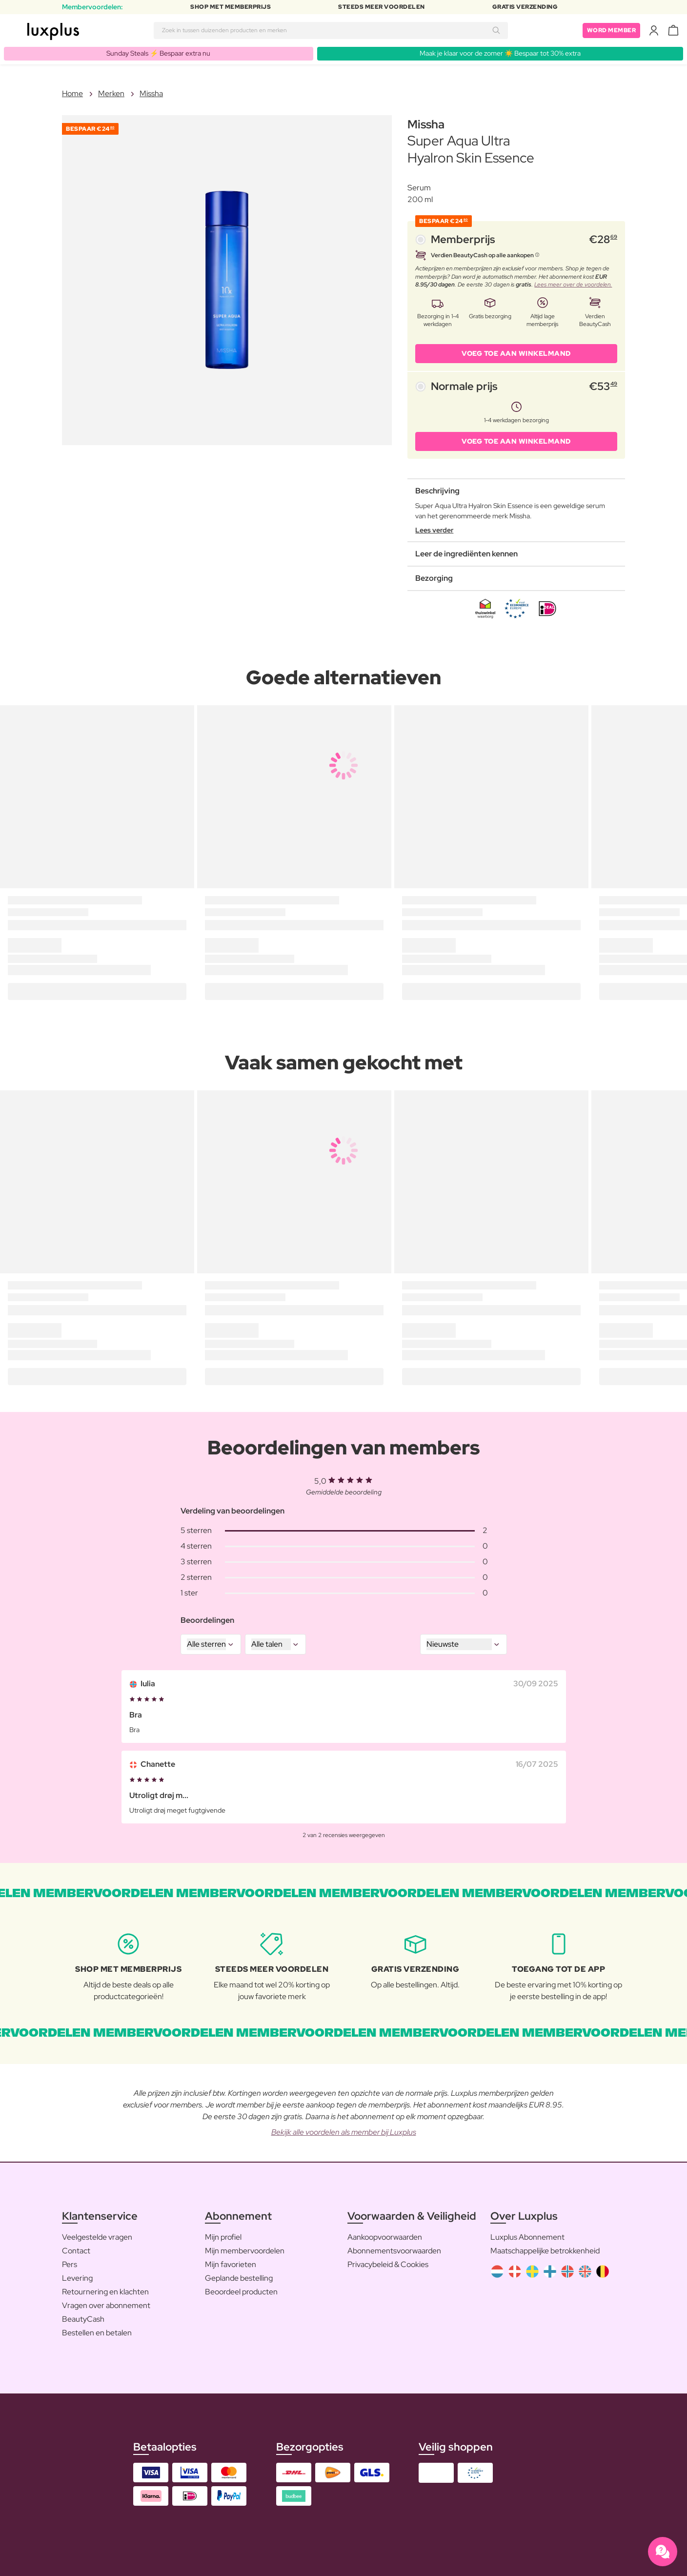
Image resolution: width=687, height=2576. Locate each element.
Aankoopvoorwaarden (384, 2237)
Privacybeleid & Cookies (387, 2264)
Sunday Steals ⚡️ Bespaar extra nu (158, 53)
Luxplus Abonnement (527, 2237)
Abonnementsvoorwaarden (394, 2251)
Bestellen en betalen (97, 2333)
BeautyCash (83, 2319)
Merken (111, 93)
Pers (69, 2264)
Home (72, 93)
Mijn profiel (223, 2237)
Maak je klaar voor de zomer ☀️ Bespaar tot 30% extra (500, 53)
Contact (76, 2251)
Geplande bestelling (239, 2278)
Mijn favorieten (230, 2264)
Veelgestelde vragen (97, 2237)
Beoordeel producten (241, 2292)
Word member (611, 30)
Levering (77, 2278)
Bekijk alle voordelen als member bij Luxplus (343, 2132)
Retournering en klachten (105, 2292)
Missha (151, 93)
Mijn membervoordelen (244, 2251)
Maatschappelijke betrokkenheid (545, 2251)
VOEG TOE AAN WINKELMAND (516, 353)
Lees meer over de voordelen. (573, 284)
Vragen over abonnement (106, 2305)
